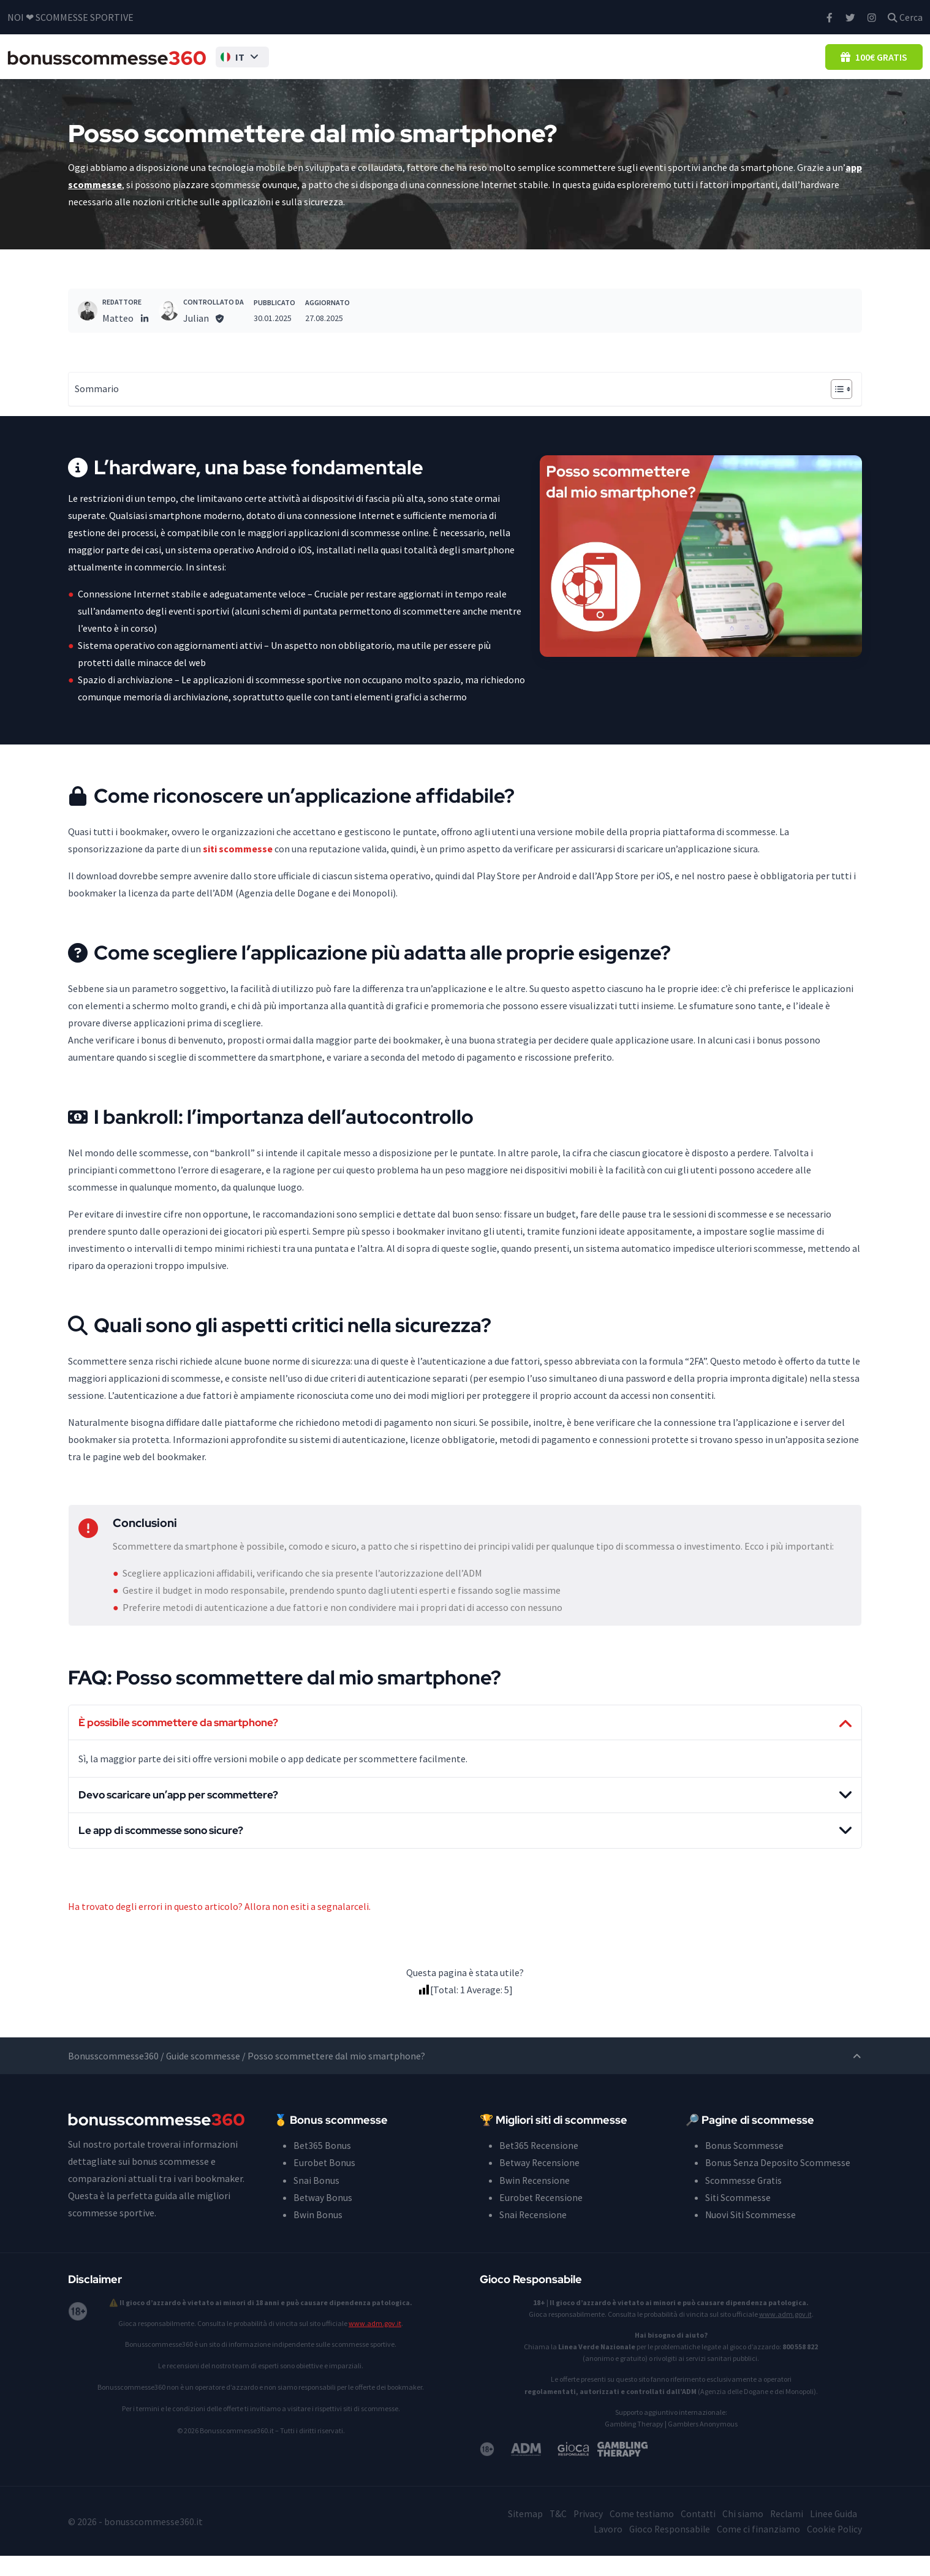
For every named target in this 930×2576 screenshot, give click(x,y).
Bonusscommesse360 (113, 2076)
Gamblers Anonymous (703, 2444)
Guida (637, 65)
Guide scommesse (203, 2076)
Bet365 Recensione (539, 2166)
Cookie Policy (834, 2549)
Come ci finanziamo (757, 2549)
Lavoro (605, 2549)
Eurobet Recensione (541, 2217)
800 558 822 (800, 2366)
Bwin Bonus (317, 2235)
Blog (806, 65)
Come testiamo (637, 2534)
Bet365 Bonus (322, 2166)
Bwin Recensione (534, 2200)
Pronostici (697, 65)
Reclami (785, 2534)
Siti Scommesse (564, 65)
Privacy (583, 2534)
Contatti (695, 2534)
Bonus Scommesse (295, 65)
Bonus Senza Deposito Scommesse (420, 65)
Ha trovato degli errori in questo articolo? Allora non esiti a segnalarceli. (219, 1927)
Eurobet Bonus (324, 2183)
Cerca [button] (905, 17)
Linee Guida (833, 2534)
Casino (758, 65)
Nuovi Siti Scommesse (751, 2235)
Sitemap (519, 2534)
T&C (552, 2534)
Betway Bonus (323, 2217)
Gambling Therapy (634, 2444)
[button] (235, 65)
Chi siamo (741, 2534)
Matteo (118, 336)
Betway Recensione (540, 2183)
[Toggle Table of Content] (835, 406)
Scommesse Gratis (744, 2200)
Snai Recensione (533, 2235)
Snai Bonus (316, 2200)
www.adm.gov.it (375, 2343)
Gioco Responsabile (667, 2549)
